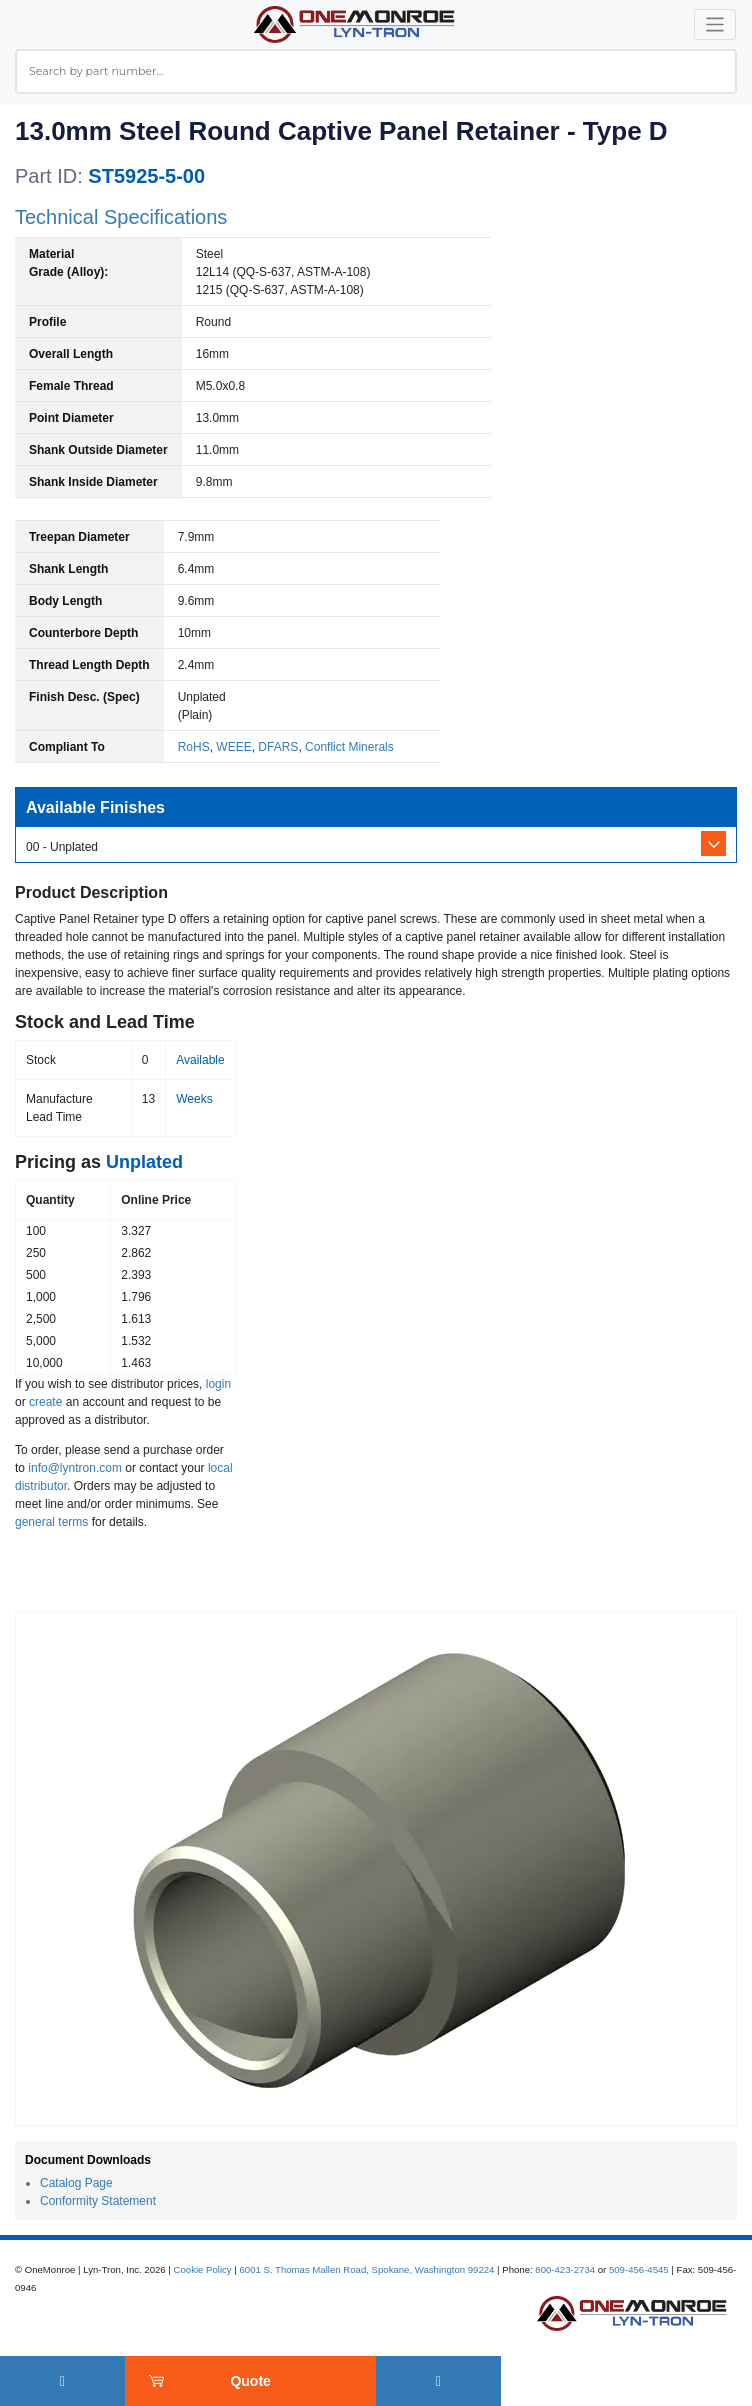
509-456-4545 (639, 2269)
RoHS (194, 747)
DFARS (278, 747)
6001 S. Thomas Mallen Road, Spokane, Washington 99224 (366, 2269)
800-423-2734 (565, 2269)
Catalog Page (76, 2183)
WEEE (233, 747)
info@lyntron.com (75, 1468)
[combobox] (376, 71)
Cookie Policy (203, 2269)
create (45, 1402)
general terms (51, 1522)
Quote (250, 2381)
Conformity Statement (98, 2201)
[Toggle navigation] (715, 24)
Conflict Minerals (349, 747)
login (218, 1384)
